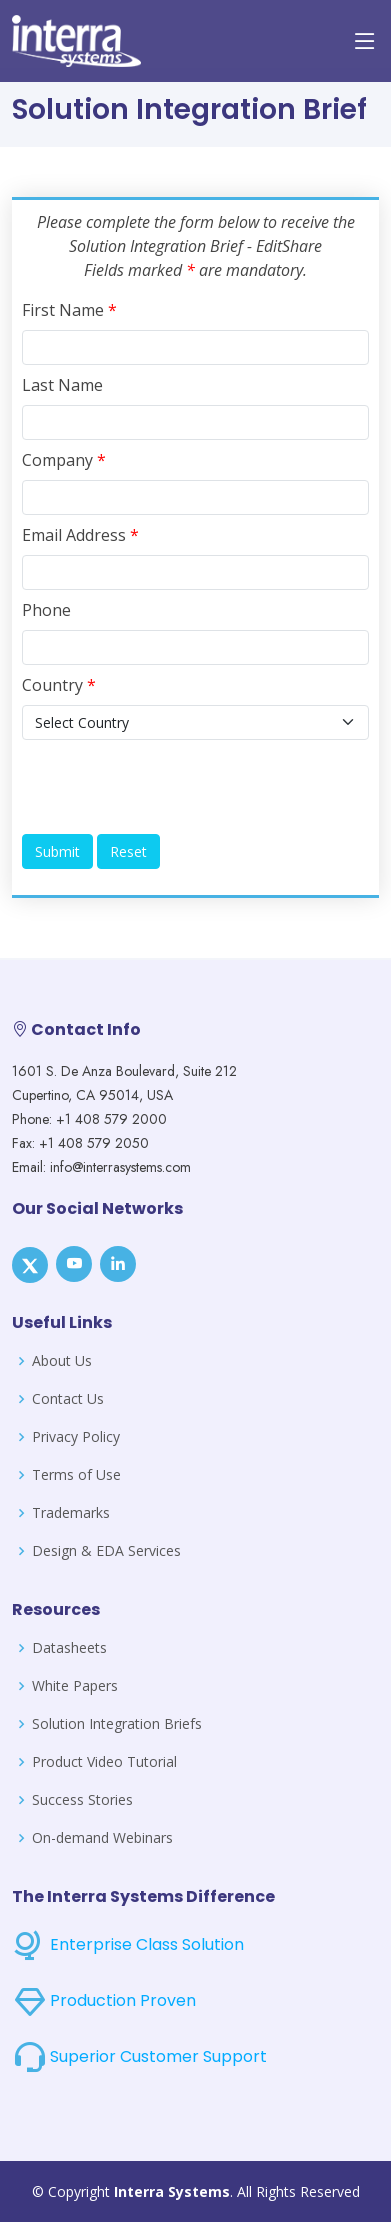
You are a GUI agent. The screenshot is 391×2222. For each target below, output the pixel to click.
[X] (30, 1265)
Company (64, 460)
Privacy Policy (76, 1437)
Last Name (62, 385)
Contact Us (68, 1399)
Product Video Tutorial (104, 1762)
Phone (46, 610)
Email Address (80, 535)
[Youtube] (74, 1264)
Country (59, 685)
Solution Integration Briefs (117, 1724)
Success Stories (82, 1800)
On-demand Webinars (102, 1838)
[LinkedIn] (118, 1264)
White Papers (75, 1686)
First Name (69, 310)
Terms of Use (76, 1475)
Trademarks (71, 1513)
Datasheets (69, 1648)
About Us (62, 1361)
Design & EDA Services (106, 1551)
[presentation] (174, 787)
